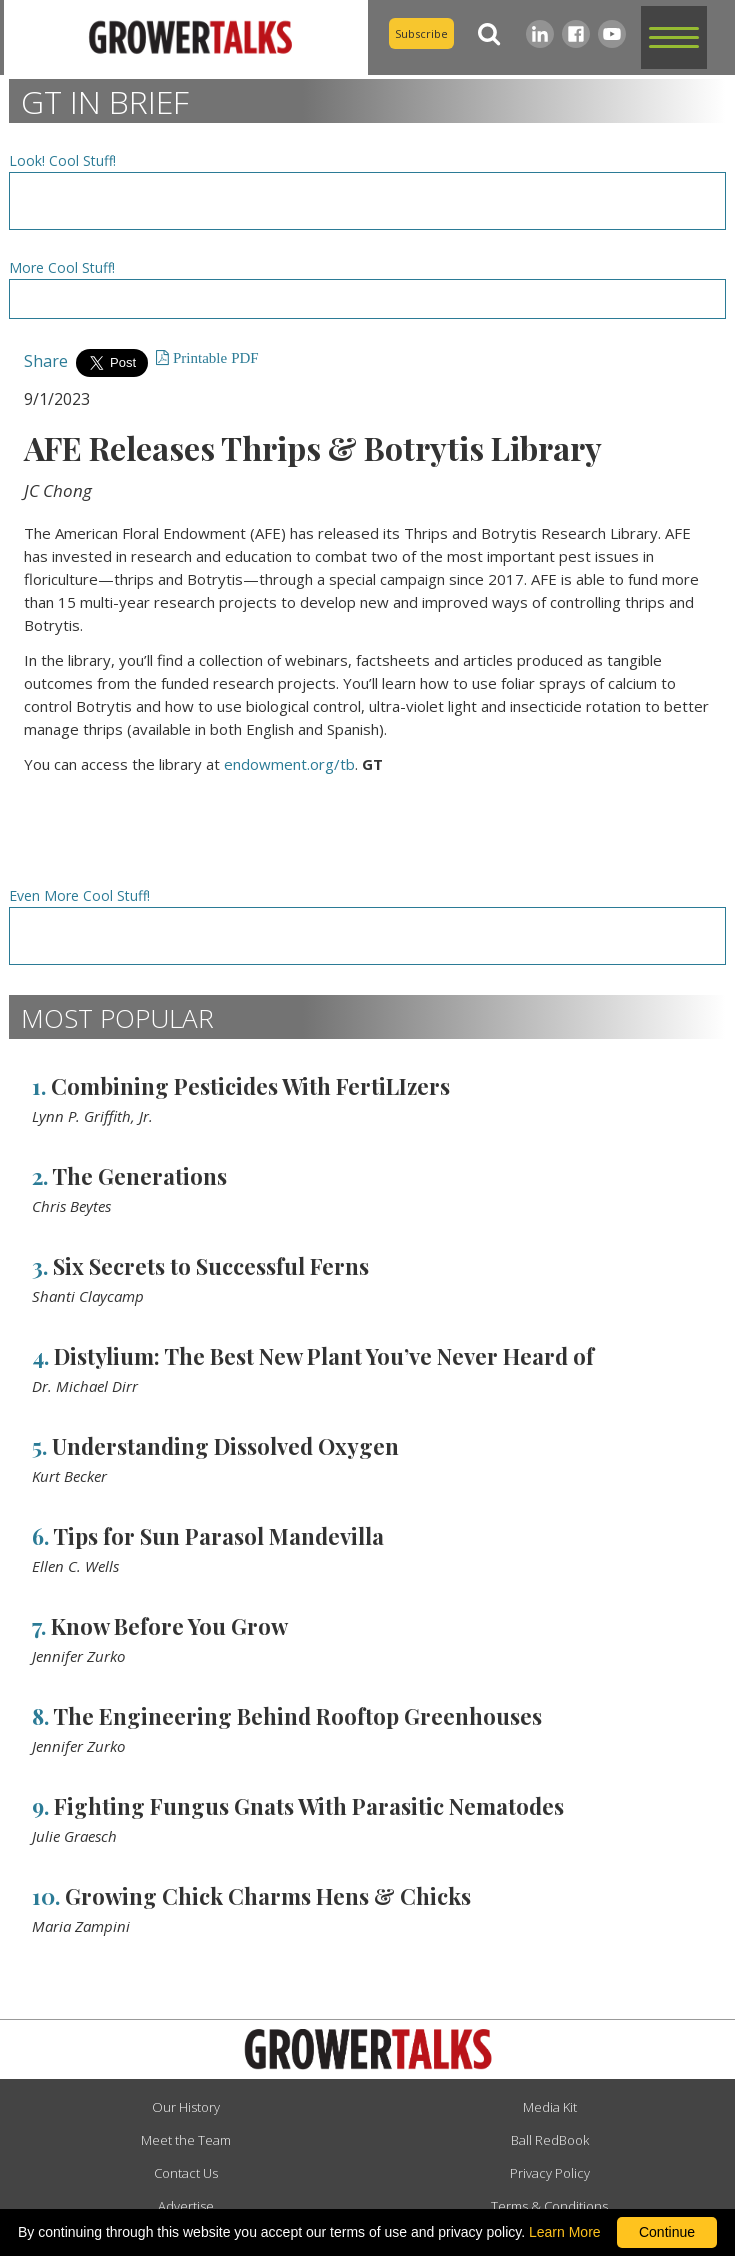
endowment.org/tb (289, 764)
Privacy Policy (550, 2173)
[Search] (490, 33)
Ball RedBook (550, 2140)
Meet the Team (186, 2140)
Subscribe (421, 33)
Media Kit (550, 2107)
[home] (186, 37)
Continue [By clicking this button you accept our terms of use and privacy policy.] (667, 2232)
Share (46, 361)
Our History (186, 2107)
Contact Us (186, 2173)
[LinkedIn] (540, 34)
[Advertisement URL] (368, 201)
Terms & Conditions (549, 2206)
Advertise (186, 2206)
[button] (674, 37)
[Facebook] (576, 34)
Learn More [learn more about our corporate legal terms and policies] (565, 2232)
